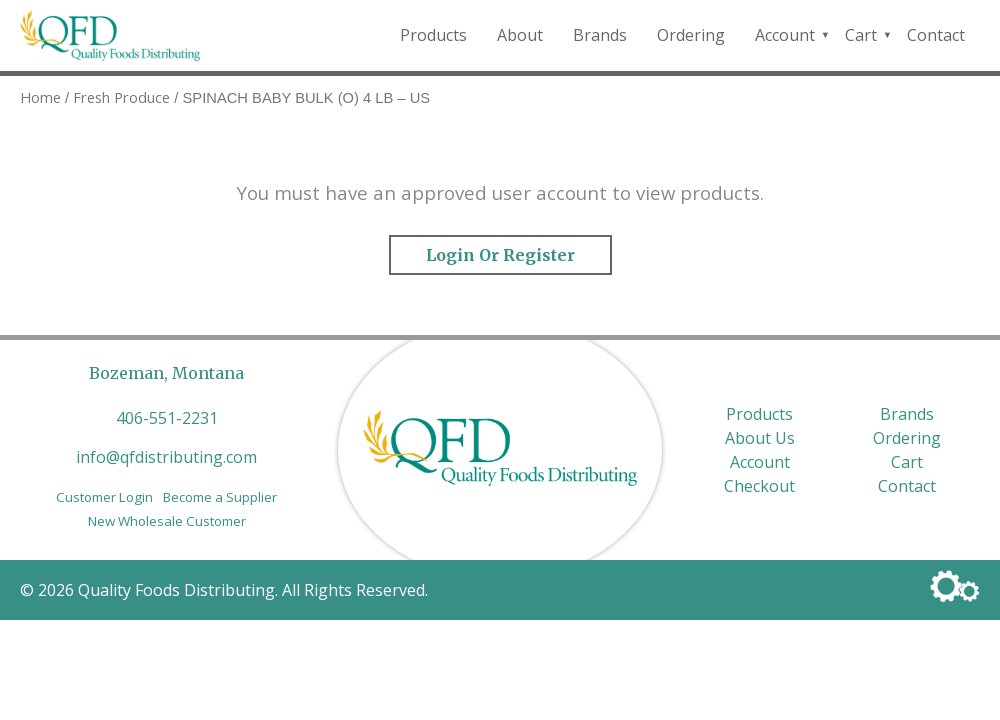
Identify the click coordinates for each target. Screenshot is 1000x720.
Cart (861, 35)
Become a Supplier (220, 497)
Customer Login (104, 497)
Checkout (759, 486)
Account (785, 35)
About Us (760, 438)
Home (40, 97)
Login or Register (500, 255)
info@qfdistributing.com (166, 457)
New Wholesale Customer (167, 521)
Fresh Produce (121, 97)
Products (433, 35)
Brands (600, 35)
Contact (936, 35)
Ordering (691, 35)
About (520, 35)
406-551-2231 (167, 418)
